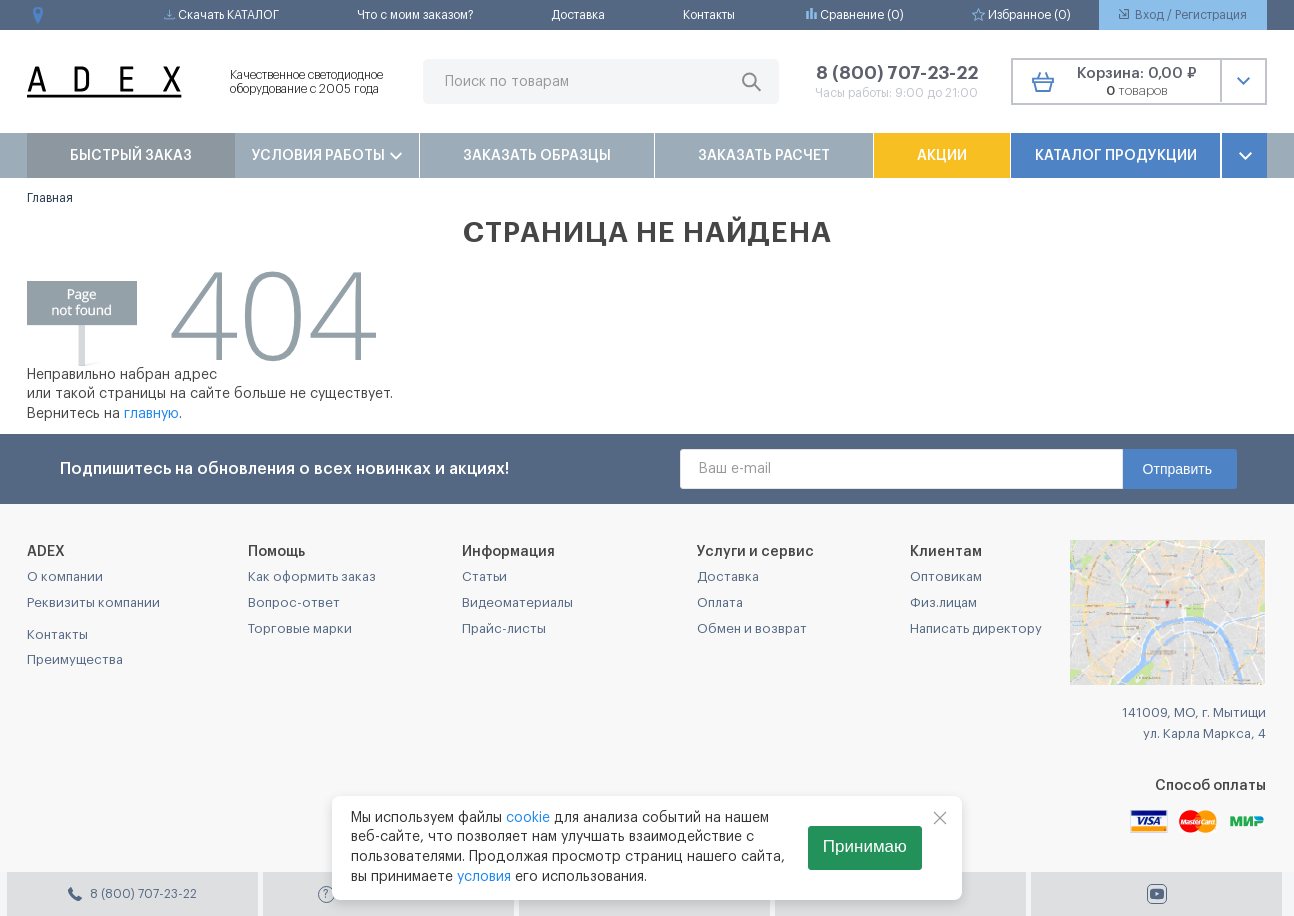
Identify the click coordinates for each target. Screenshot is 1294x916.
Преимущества (75, 659)
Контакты (709, 15)
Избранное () (1021, 14)
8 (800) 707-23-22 (897, 73)
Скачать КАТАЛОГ (221, 15)
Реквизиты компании (93, 602)
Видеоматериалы (517, 602)
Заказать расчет (764, 156)
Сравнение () (855, 14)
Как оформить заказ (312, 576)
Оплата (720, 602)
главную (151, 414)
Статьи (484, 576)
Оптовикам (946, 576)
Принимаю (865, 846)
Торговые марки (300, 628)
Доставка (578, 15)
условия (484, 877)
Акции (942, 156)
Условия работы (327, 156)
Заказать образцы (537, 156)
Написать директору (976, 628)
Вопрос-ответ (294, 602)
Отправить (1177, 469)
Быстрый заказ (131, 156)
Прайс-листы (504, 628)
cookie (528, 818)
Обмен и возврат (752, 628)
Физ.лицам (943, 602)
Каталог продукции (1116, 156)
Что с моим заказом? (415, 15)
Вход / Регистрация (1183, 15)
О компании (65, 576)
